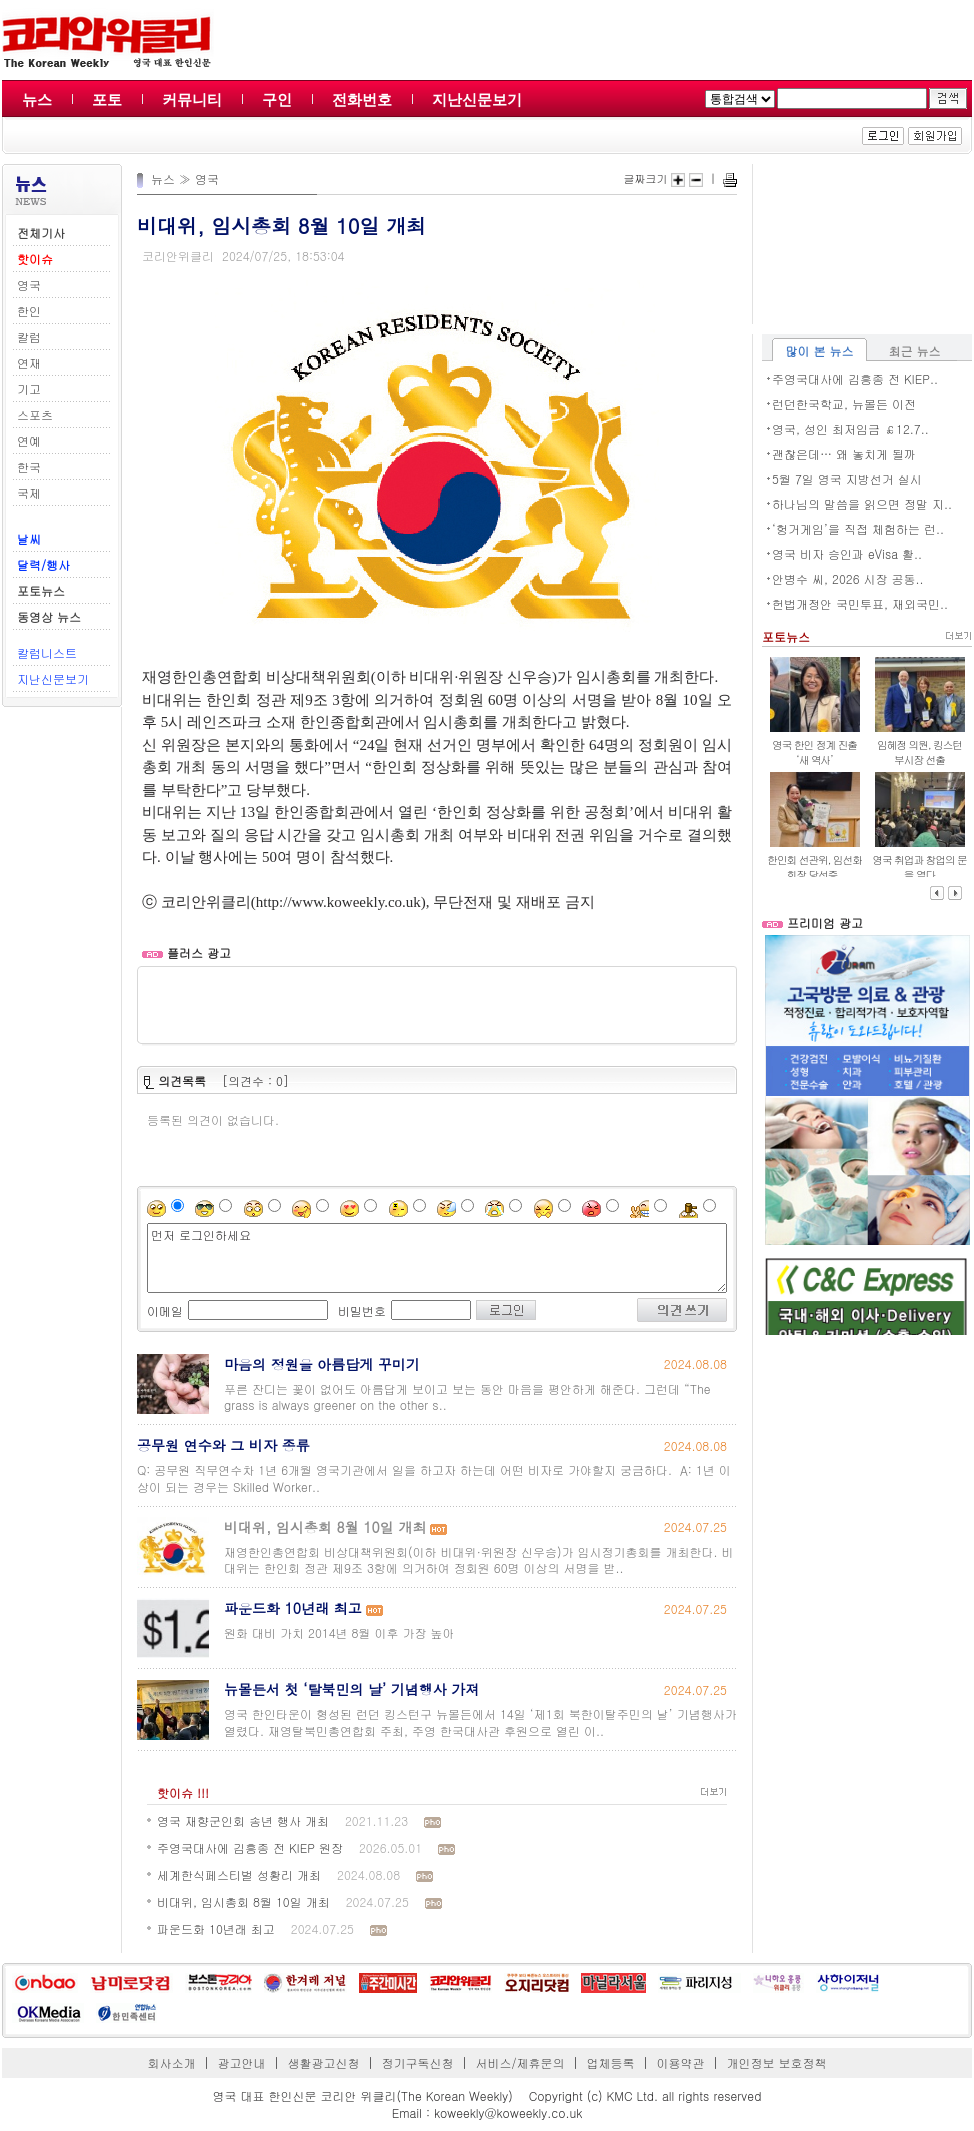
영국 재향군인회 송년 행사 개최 (243, 1820)
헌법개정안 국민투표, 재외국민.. (860, 603)
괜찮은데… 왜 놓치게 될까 (844, 453)
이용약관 (680, 2062)
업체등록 (610, 2062)
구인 (277, 99)
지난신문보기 (477, 99)
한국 (29, 466)
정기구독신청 (418, 2062)
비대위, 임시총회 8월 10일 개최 (243, 1901)
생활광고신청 (324, 2062)
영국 (29, 284)
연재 (29, 362)
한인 (29, 310)
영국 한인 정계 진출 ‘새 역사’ (814, 752)
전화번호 (362, 99)
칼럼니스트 (47, 652)
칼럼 (29, 336)
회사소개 (172, 2062)
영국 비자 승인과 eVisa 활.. (847, 553)
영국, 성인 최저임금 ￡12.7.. (850, 428)
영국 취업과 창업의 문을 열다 (919, 867)
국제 (29, 492)
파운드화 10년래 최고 (216, 1928)
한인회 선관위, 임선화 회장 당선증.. (814, 867)
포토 (107, 99)
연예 (29, 440)
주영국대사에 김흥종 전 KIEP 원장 (250, 1847)
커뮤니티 (192, 99)
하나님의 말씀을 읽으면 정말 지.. (862, 503)
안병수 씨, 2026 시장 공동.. (848, 578)
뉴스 (37, 99)
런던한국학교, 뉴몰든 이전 (844, 403)
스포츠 (35, 414)
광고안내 (242, 2062)
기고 (29, 388)
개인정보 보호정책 (776, 2062)
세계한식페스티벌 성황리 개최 (239, 1874)
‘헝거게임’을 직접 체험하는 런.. (858, 528)
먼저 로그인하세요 (437, 1258)
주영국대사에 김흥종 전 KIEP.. (855, 378)
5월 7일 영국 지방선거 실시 (847, 478)
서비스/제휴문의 (519, 2062)
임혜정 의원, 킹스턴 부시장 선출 (919, 752)
